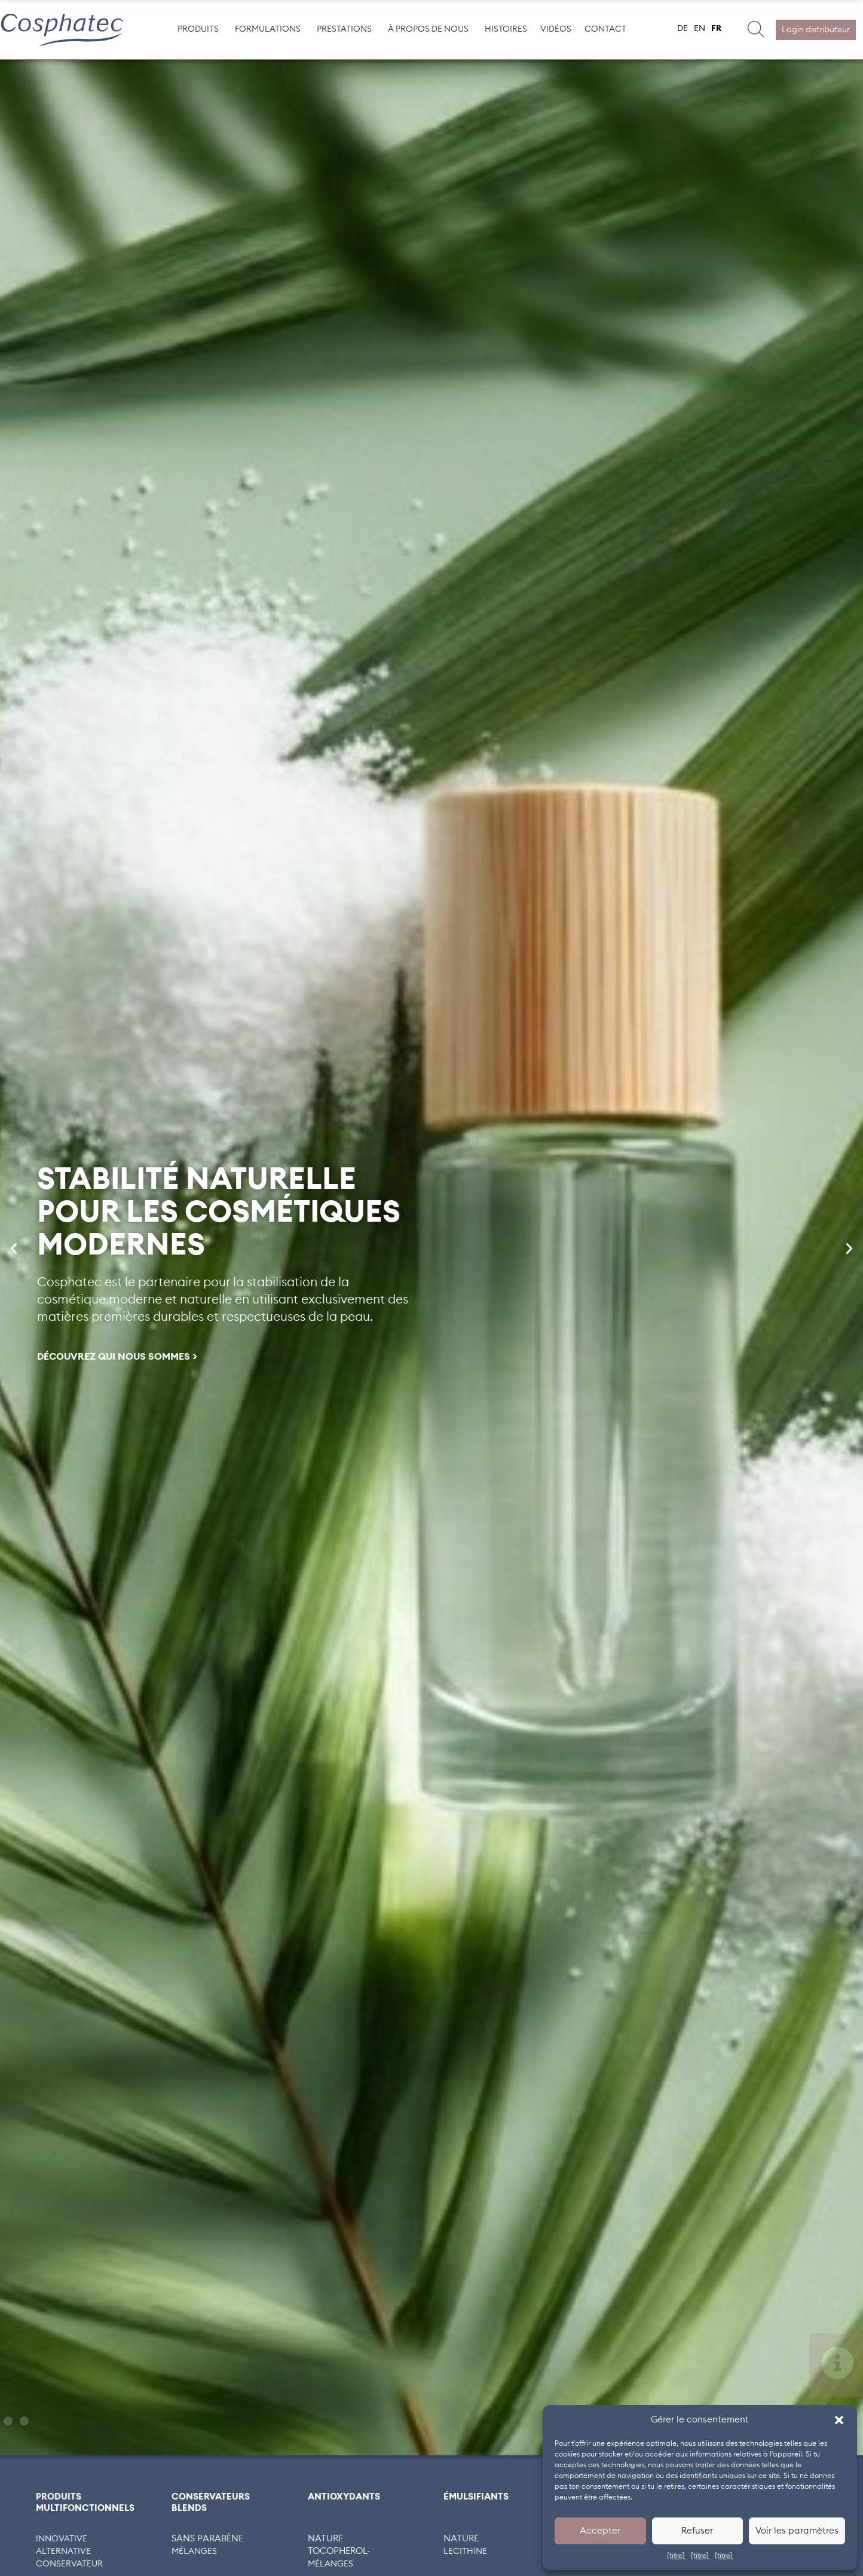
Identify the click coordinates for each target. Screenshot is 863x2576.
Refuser (697, 2530)
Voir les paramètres (796, 2530)
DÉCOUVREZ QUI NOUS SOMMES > (117, 1356)
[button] (839, 2420)
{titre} (676, 2555)
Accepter (600, 2530)
